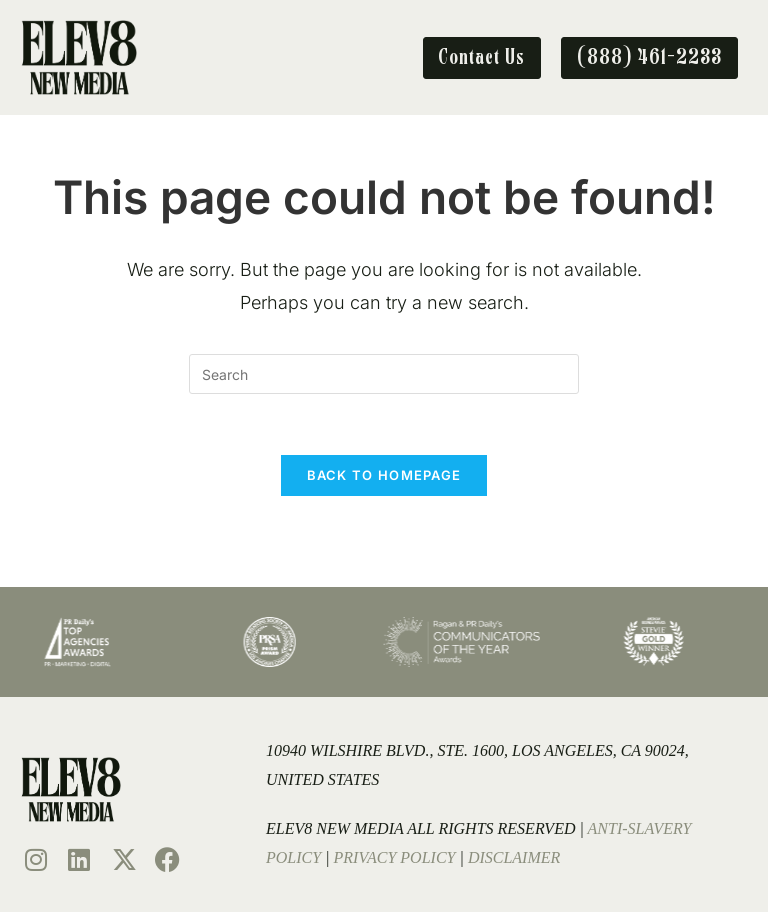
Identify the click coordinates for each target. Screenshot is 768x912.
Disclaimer (514, 857)
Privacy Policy (395, 857)
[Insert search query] (384, 374)
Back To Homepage (384, 475)
